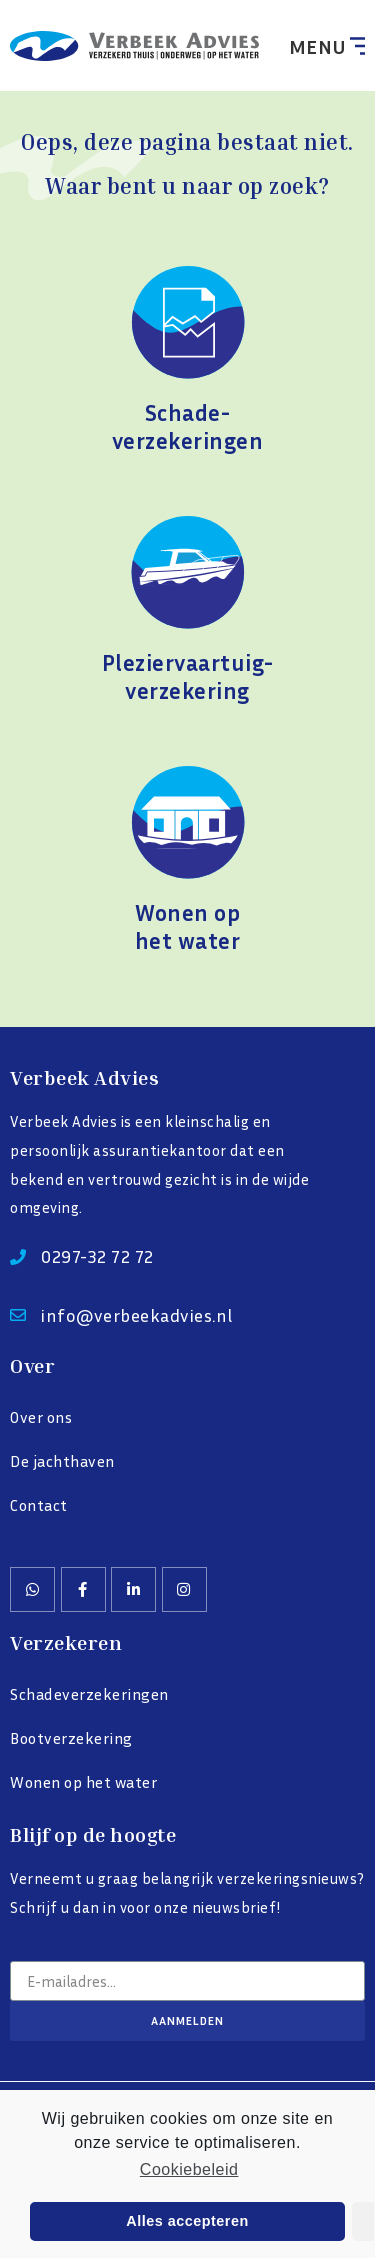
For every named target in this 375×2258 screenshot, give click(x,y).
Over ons (41, 1417)
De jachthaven (62, 1461)
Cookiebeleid (189, 2169)
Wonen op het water (83, 1782)
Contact (39, 1505)
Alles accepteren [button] (187, 2221)
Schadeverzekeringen (89, 1694)
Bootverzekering (71, 1738)
